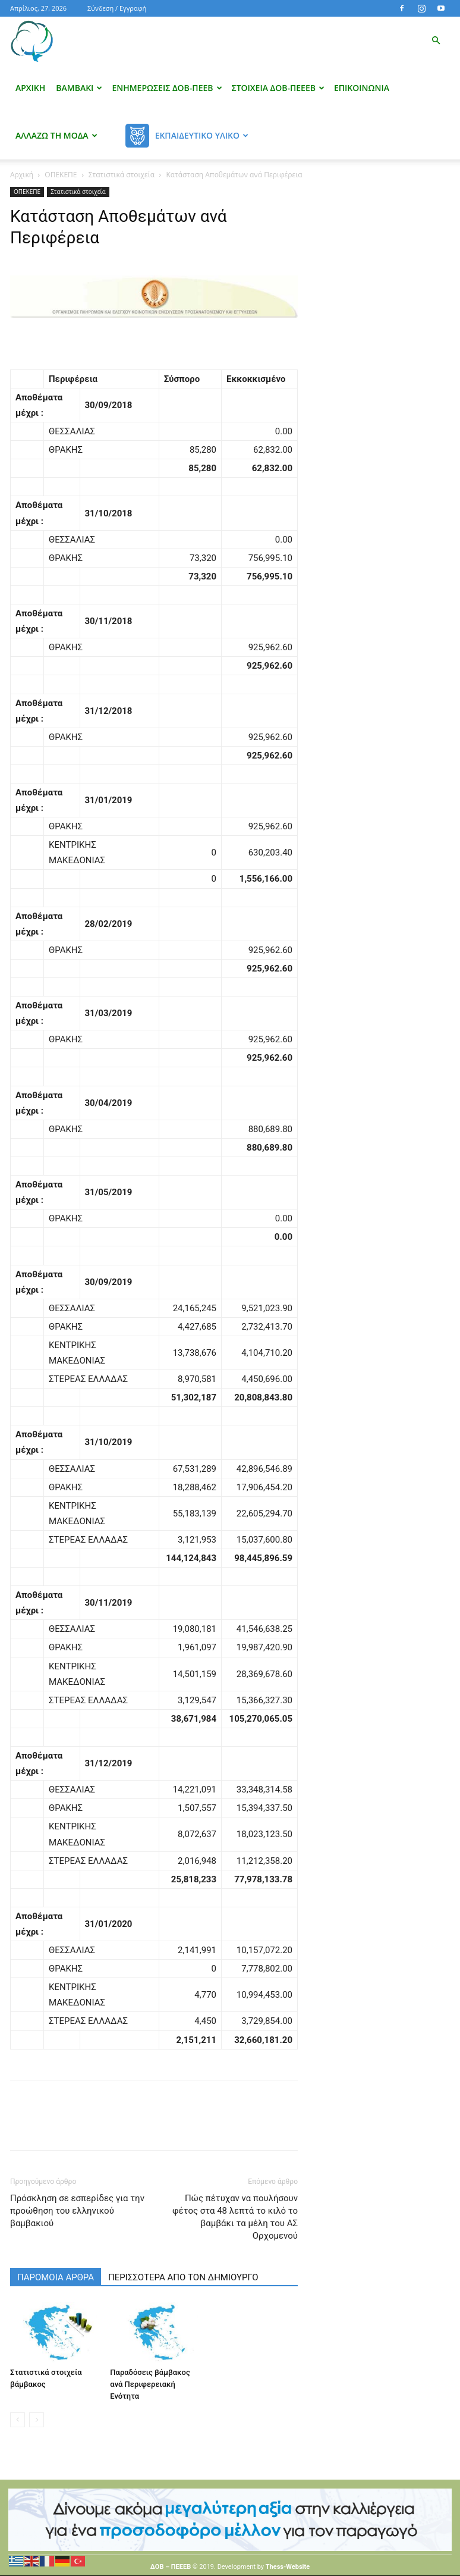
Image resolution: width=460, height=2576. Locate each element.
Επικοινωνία (361, 87)
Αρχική (30, 87)
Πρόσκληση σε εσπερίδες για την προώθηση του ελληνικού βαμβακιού (77, 2211)
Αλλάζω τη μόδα (56, 135)
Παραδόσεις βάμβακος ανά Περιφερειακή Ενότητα (150, 2384)
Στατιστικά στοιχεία (122, 175)
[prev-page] (17, 2419)
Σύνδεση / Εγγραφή (116, 8)
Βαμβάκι (79, 87)
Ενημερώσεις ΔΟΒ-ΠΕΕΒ (167, 87)
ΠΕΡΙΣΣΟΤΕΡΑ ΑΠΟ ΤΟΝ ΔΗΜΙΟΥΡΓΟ (183, 2277)
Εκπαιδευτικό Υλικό (201, 135)
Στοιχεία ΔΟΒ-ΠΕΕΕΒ (278, 87)
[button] (435, 40)
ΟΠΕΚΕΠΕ (61, 175)
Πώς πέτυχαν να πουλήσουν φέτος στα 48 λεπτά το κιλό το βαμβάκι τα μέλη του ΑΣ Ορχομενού (235, 2217)
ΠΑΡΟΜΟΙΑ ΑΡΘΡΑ (55, 2277)
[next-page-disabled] (36, 2419)
